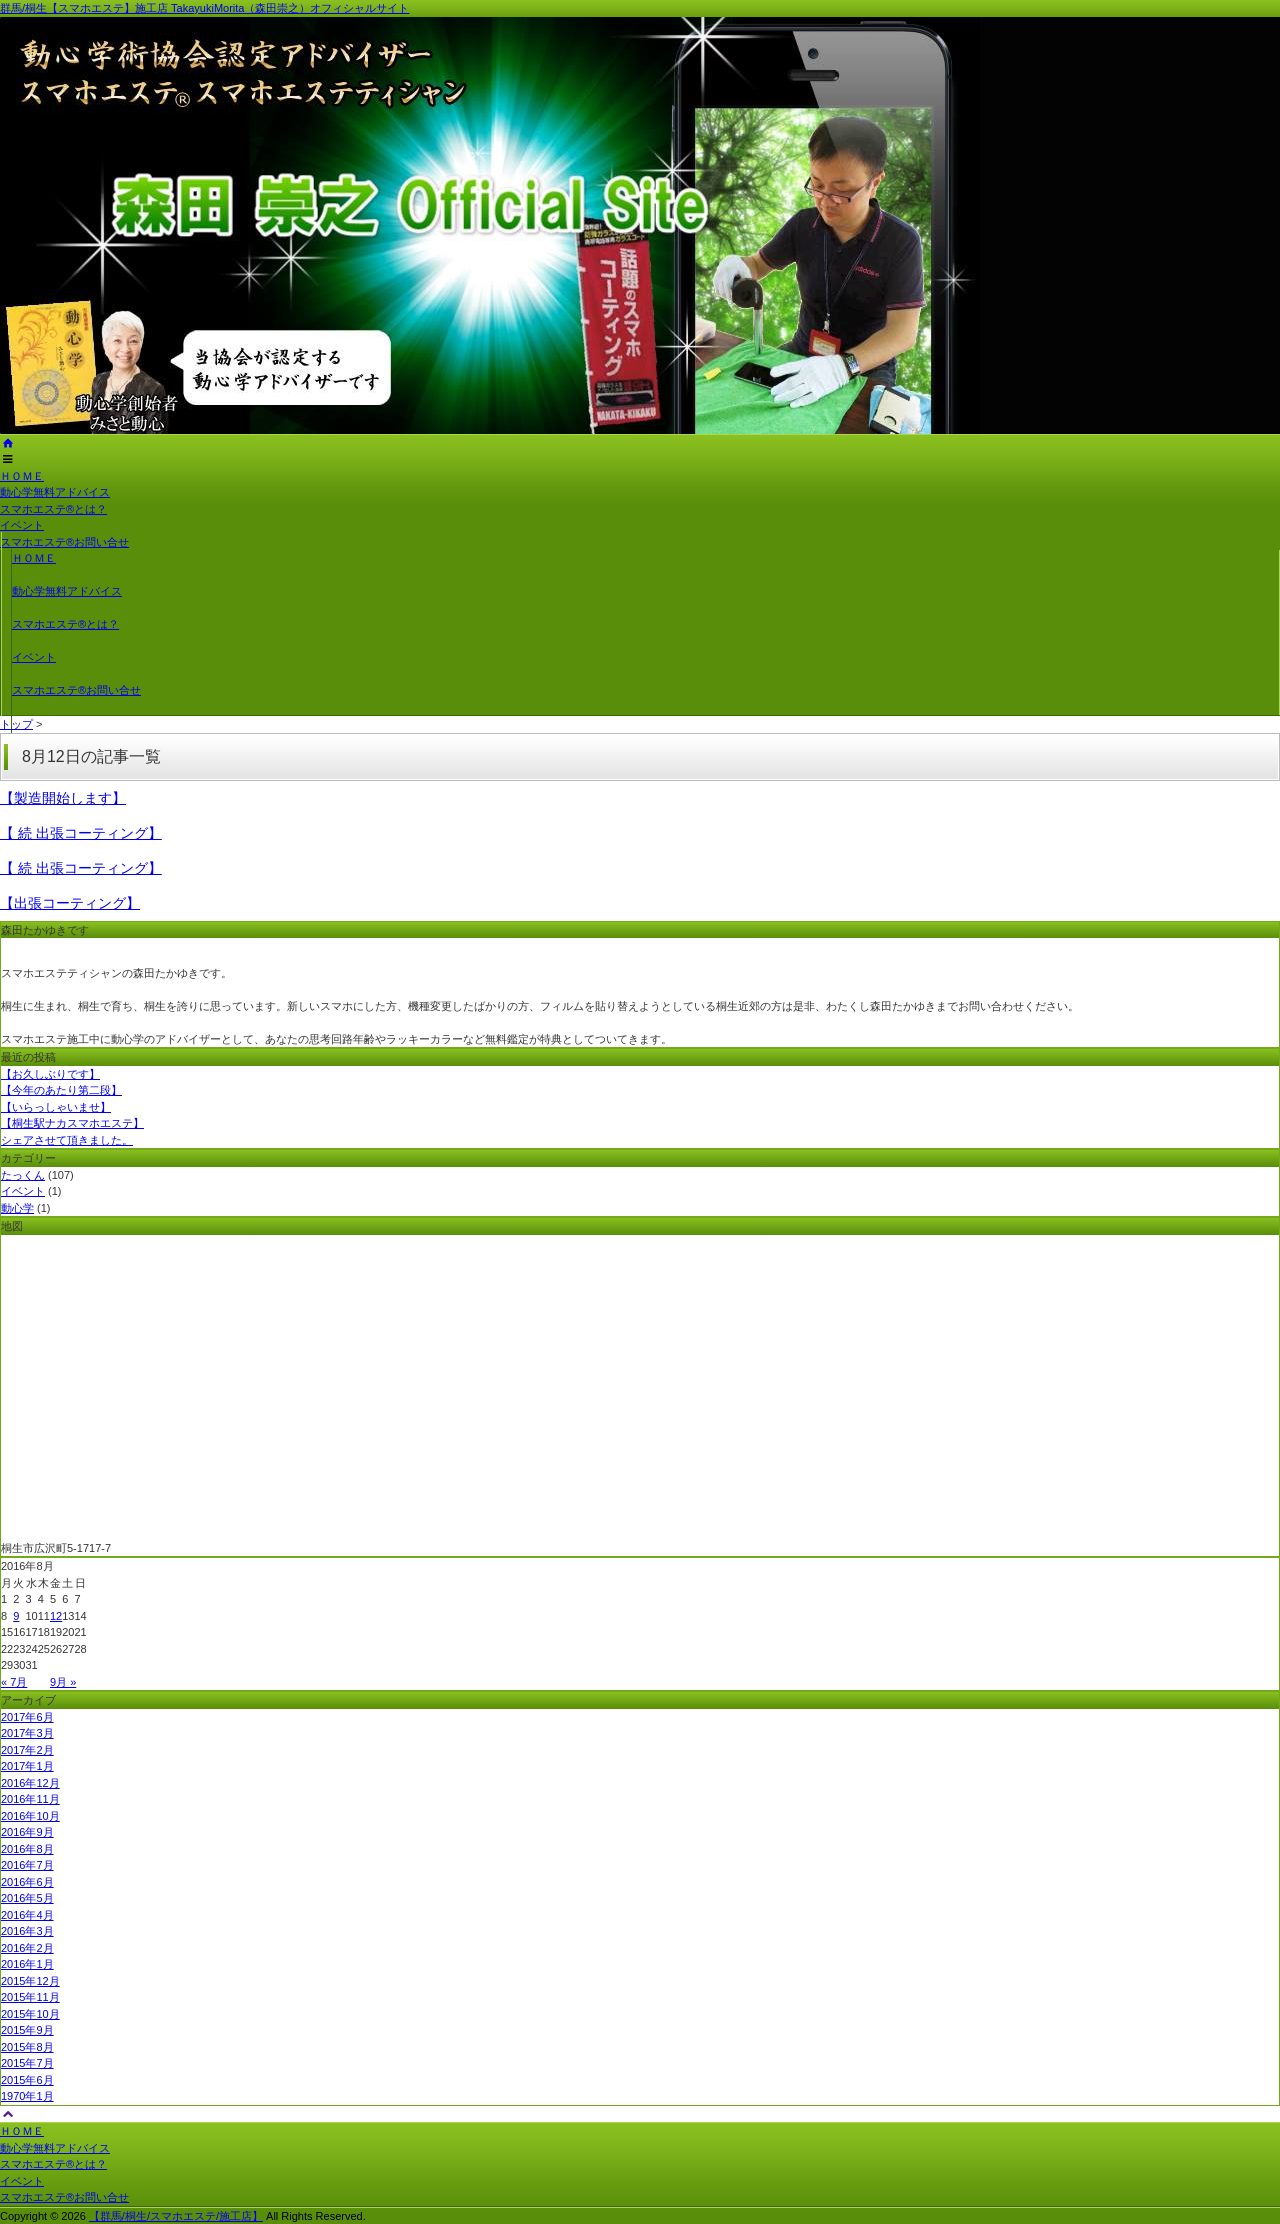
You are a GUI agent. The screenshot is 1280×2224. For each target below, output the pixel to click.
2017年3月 (27, 1733)
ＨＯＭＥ (22, 476)
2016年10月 (30, 1816)
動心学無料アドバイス (55, 492)
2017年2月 (27, 1750)
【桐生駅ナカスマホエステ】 (72, 1123)
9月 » (63, 1682)
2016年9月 (27, 1832)
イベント (22, 525)
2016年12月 (30, 1783)
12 (56, 1616)
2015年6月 (27, 2080)
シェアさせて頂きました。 (67, 1140)
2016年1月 (27, 1964)
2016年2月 (27, 1948)
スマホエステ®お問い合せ (64, 542)
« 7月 (14, 1682)
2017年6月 (27, 1717)
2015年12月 (30, 1981)
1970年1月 (27, 2096)
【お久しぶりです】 (50, 1074)
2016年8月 (27, 1849)
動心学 (17, 1208)
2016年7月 (27, 1865)
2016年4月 (27, 1915)
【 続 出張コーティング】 (81, 833)
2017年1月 (27, 1766)
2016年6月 (27, 1882)
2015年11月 (30, 1997)
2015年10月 (30, 2014)
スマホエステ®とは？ (53, 509)
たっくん (23, 1175)
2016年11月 (30, 1799)
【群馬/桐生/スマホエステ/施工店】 (176, 2216)
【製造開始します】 (63, 798)
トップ (16, 724)
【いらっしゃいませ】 (56, 1107)
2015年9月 (27, 2030)
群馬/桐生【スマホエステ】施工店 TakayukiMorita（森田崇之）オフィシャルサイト (204, 8)
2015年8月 (27, 2047)
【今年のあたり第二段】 (61, 1090)
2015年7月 (27, 2063)
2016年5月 (27, 1898)
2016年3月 (27, 1931)
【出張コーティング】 (70, 903)
